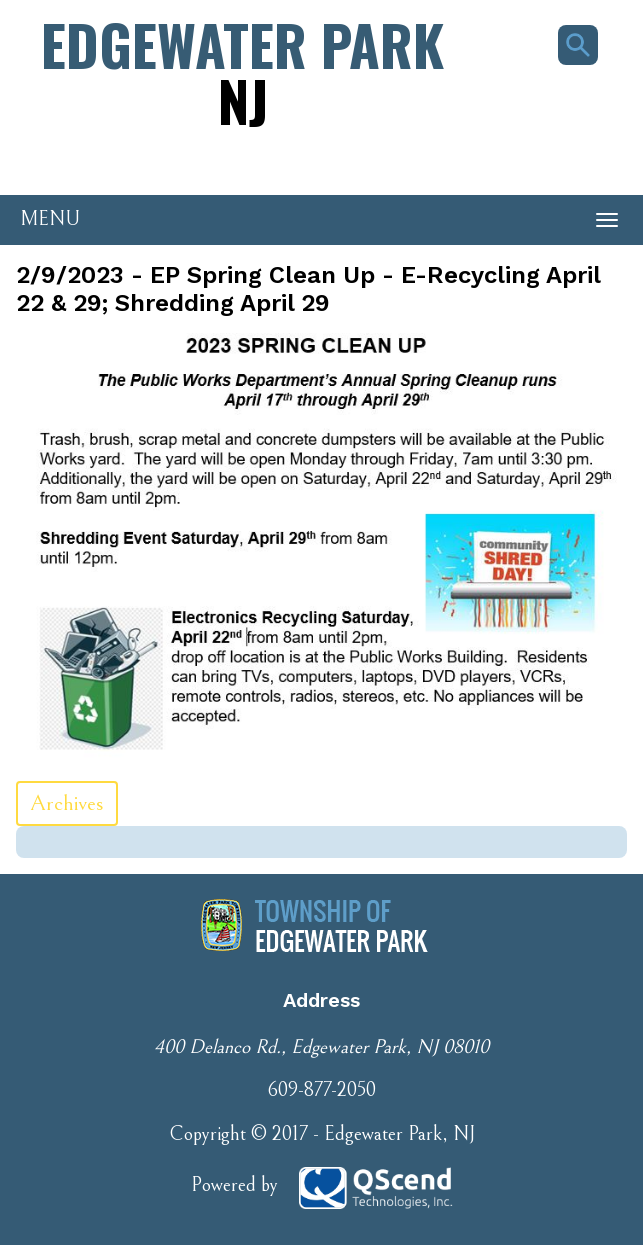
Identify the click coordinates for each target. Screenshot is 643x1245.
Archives (67, 803)
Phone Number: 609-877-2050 (110, 161)
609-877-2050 (321, 1090)
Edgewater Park (242, 71)
